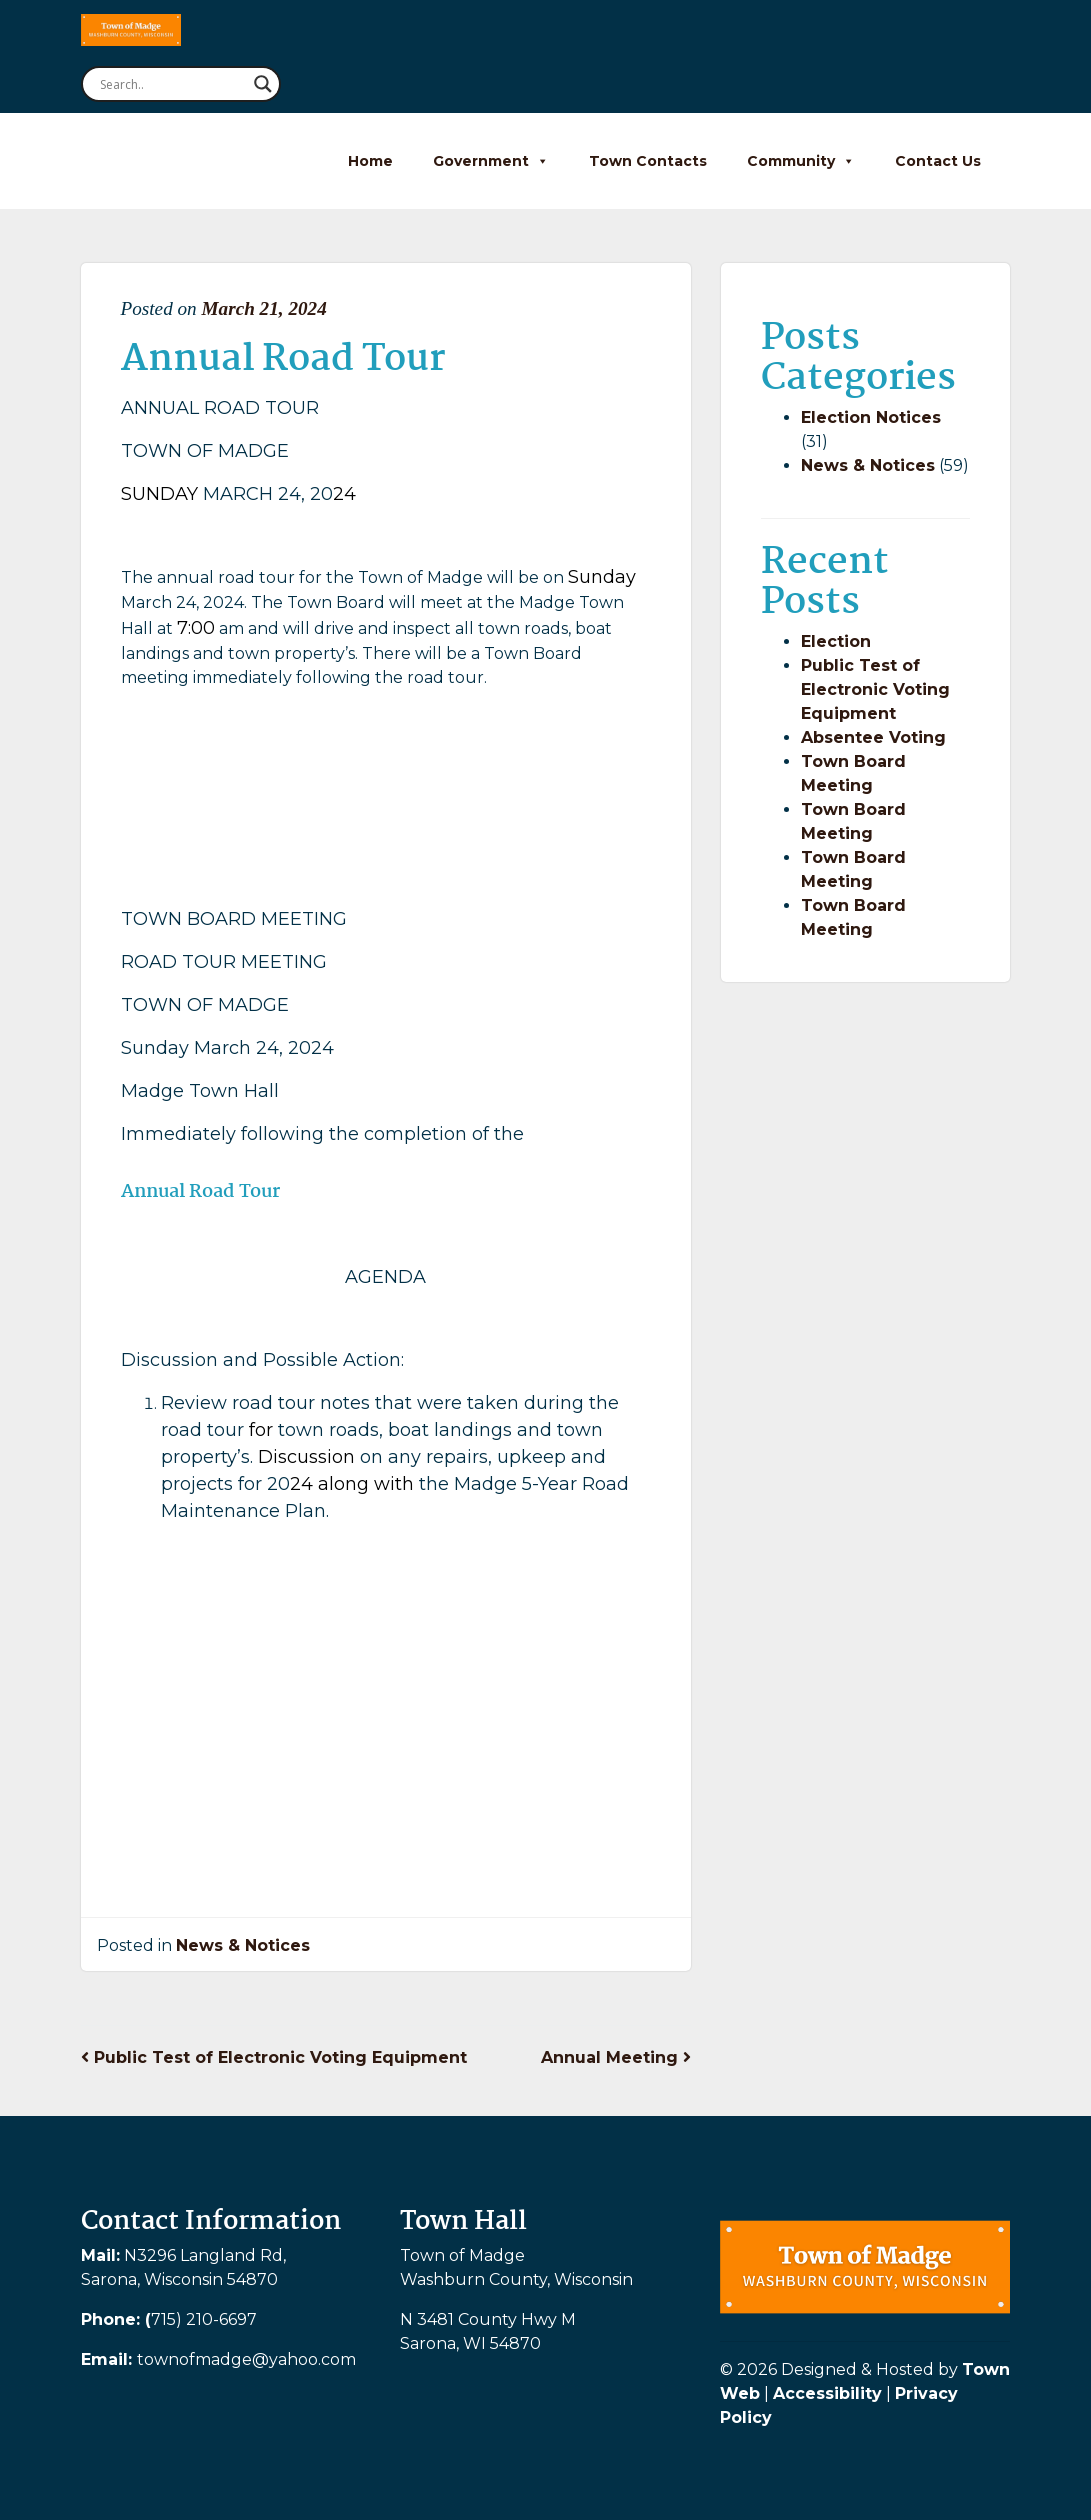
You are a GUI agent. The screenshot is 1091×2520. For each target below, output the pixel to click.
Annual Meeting (616, 2057)
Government (491, 161)
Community (801, 161)
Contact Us (938, 161)
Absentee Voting (873, 737)
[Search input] (172, 84)
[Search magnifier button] (263, 84)
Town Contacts (648, 161)
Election (836, 641)
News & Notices (243, 1945)
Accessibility (827, 2393)
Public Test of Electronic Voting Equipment (274, 2057)
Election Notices (871, 417)
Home (370, 161)
